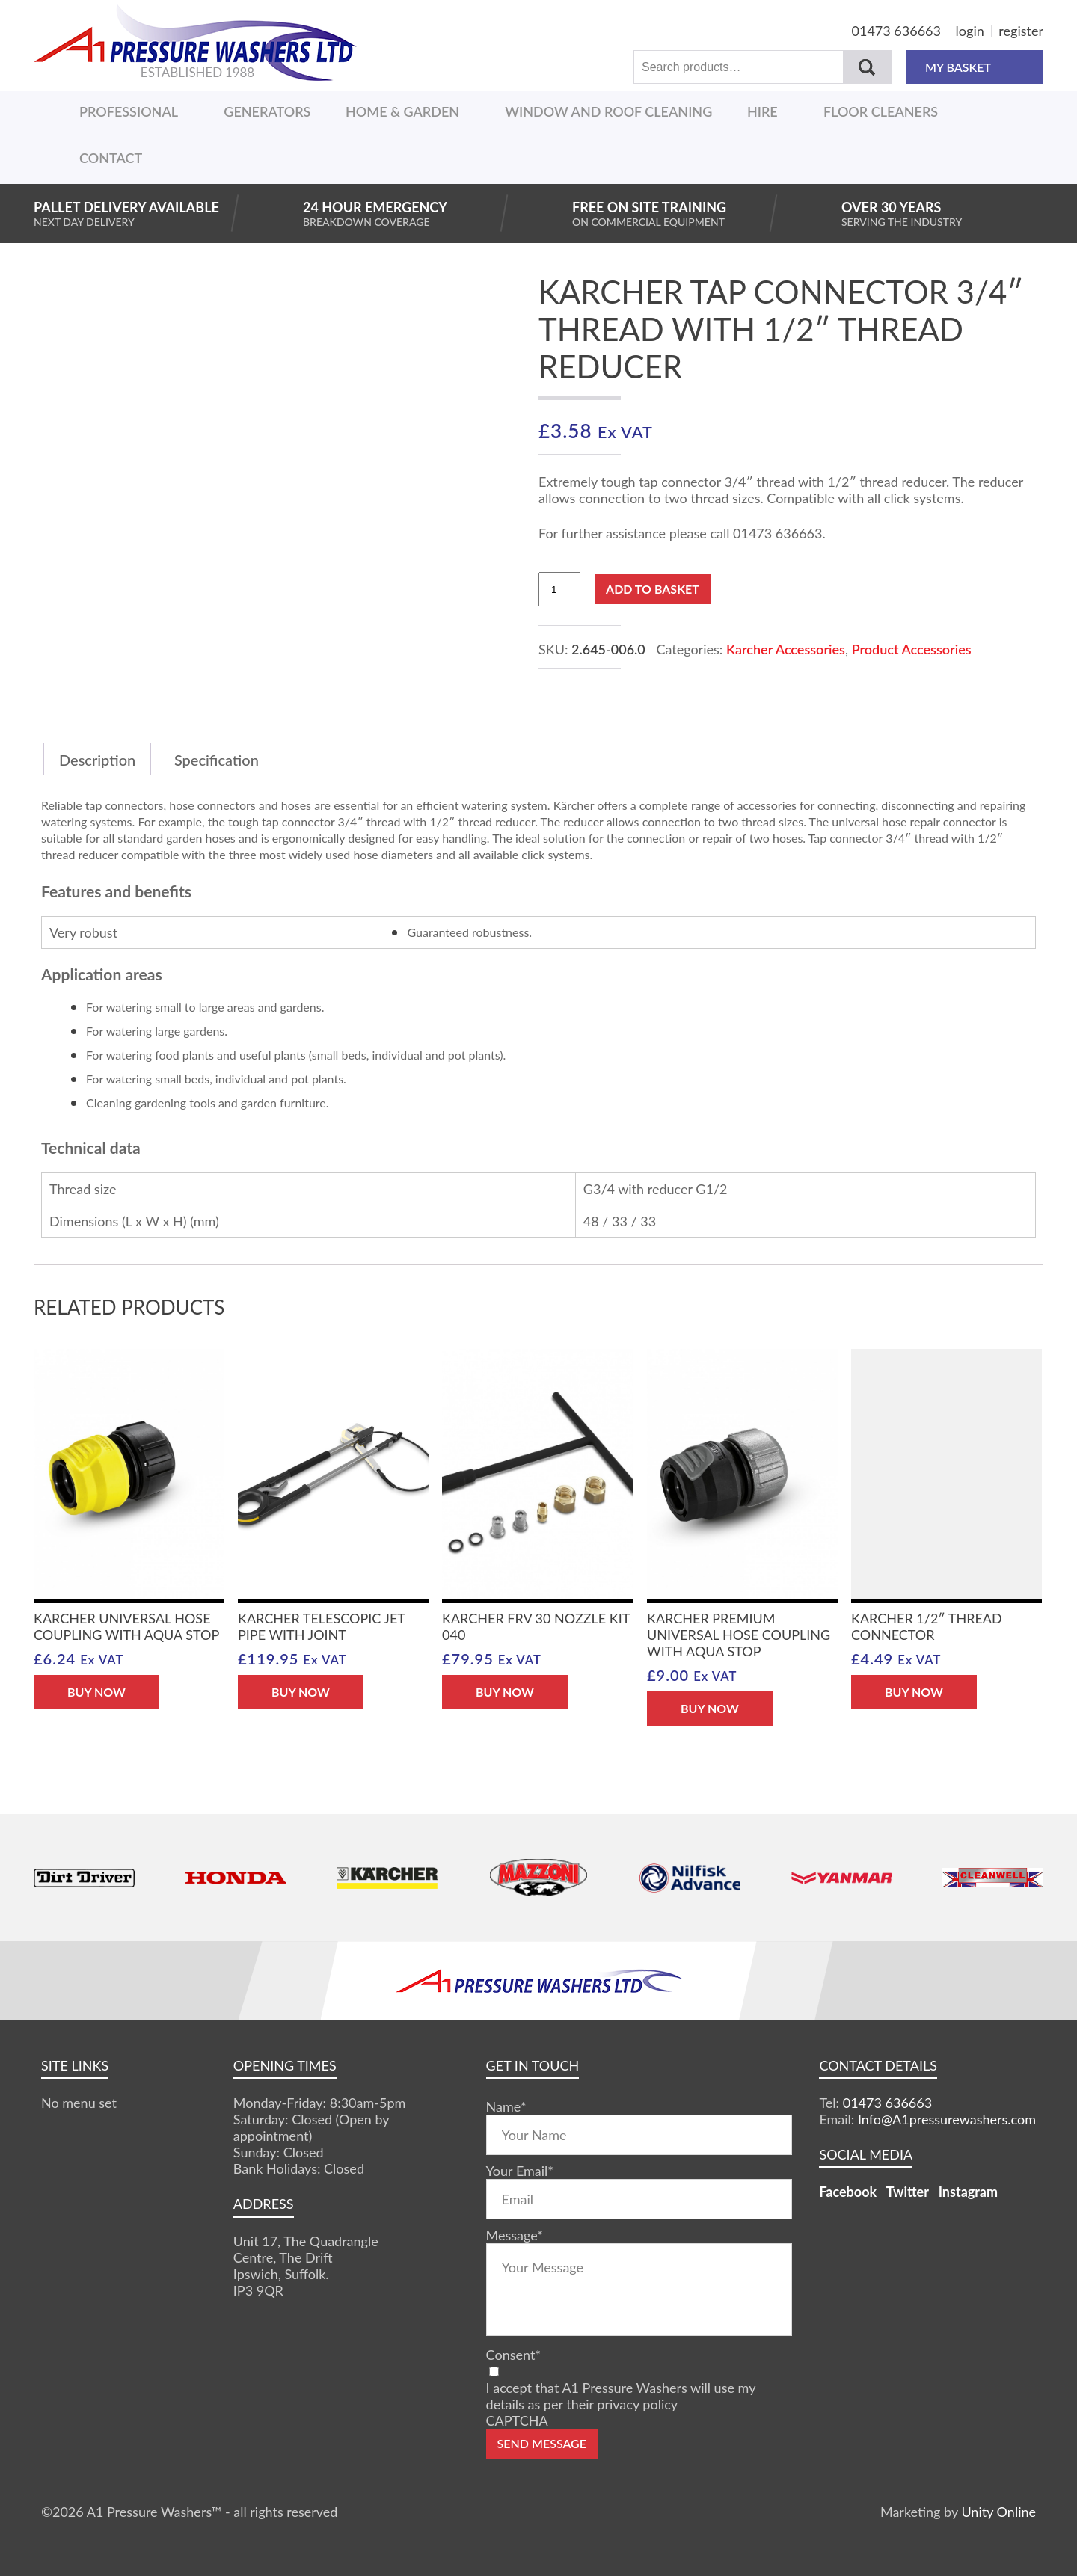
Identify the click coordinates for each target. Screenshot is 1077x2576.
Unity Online (998, 2511)
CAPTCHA (517, 2420)
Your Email (519, 2170)
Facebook (848, 2191)
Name (506, 2106)
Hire (762, 111)
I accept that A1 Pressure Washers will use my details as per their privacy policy (620, 2395)
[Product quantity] (559, 589)
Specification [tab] (216, 760)
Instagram (968, 2191)
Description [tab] (97, 760)
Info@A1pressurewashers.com (947, 2119)
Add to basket (652, 589)
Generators (267, 111)
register (1020, 30)
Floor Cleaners (880, 111)
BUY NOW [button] (96, 1692)
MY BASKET (975, 67)
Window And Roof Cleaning (608, 111)
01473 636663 (896, 30)
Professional (128, 111)
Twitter (907, 2191)
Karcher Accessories (785, 649)
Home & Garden (402, 111)
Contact (110, 158)
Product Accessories (912, 649)
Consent (513, 2354)
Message (514, 2235)
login (970, 30)
